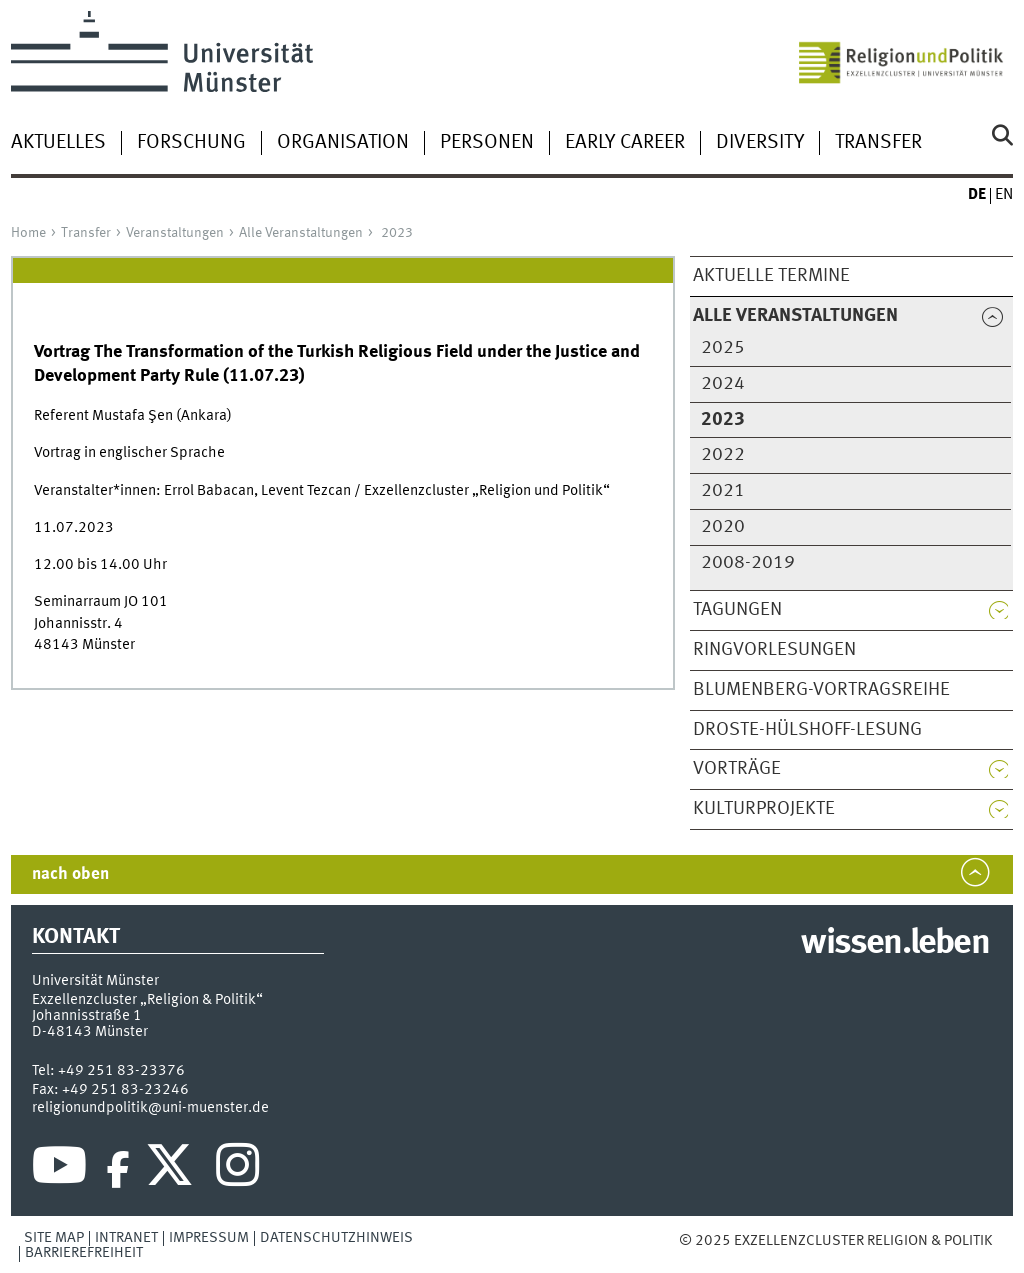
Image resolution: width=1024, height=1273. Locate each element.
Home (28, 233)
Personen (487, 143)
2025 (723, 348)
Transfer (878, 143)
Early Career (625, 143)
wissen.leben (894, 944)
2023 (397, 233)
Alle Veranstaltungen (301, 233)
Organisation (343, 143)
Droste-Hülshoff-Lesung (807, 730)
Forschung (191, 143)
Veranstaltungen (175, 233)
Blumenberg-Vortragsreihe (821, 690)
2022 (723, 455)
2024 (723, 384)
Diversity (760, 143)
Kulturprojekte (764, 809)
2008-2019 (748, 563)
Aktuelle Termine (771, 276)
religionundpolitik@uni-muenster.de (150, 1108)
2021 (723, 491)
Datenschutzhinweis (336, 1238)
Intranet (126, 1238)
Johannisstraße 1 (87, 1016)
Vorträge (737, 769)
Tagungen (737, 610)
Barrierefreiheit (84, 1253)
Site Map (54, 1238)
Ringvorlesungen (774, 650)
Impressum (209, 1238)
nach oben (70, 874)
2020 (723, 527)
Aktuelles (58, 143)
